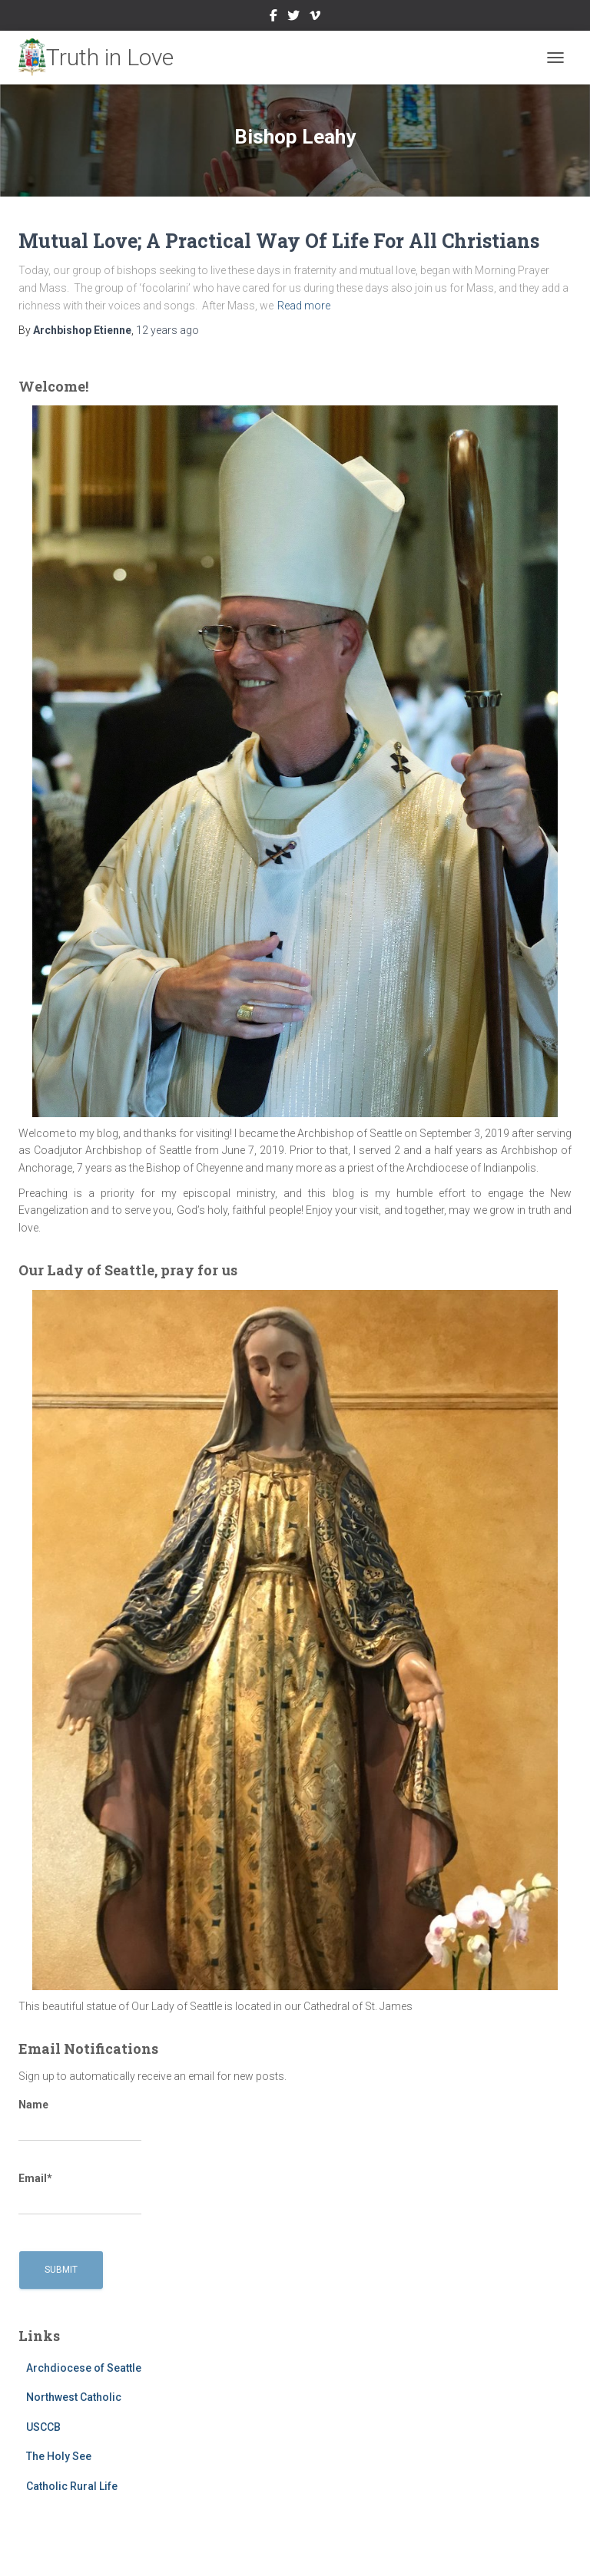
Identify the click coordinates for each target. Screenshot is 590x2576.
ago (167, 330)
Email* (79, 2193)
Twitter (293, 17)
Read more (303, 305)
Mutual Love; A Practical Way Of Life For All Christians (278, 240)
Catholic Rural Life (72, 2486)
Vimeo (315, 17)
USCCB (43, 2427)
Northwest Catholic (73, 2397)
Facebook (273, 17)
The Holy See (58, 2456)
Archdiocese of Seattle (83, 2368)
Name (79, 2119)
